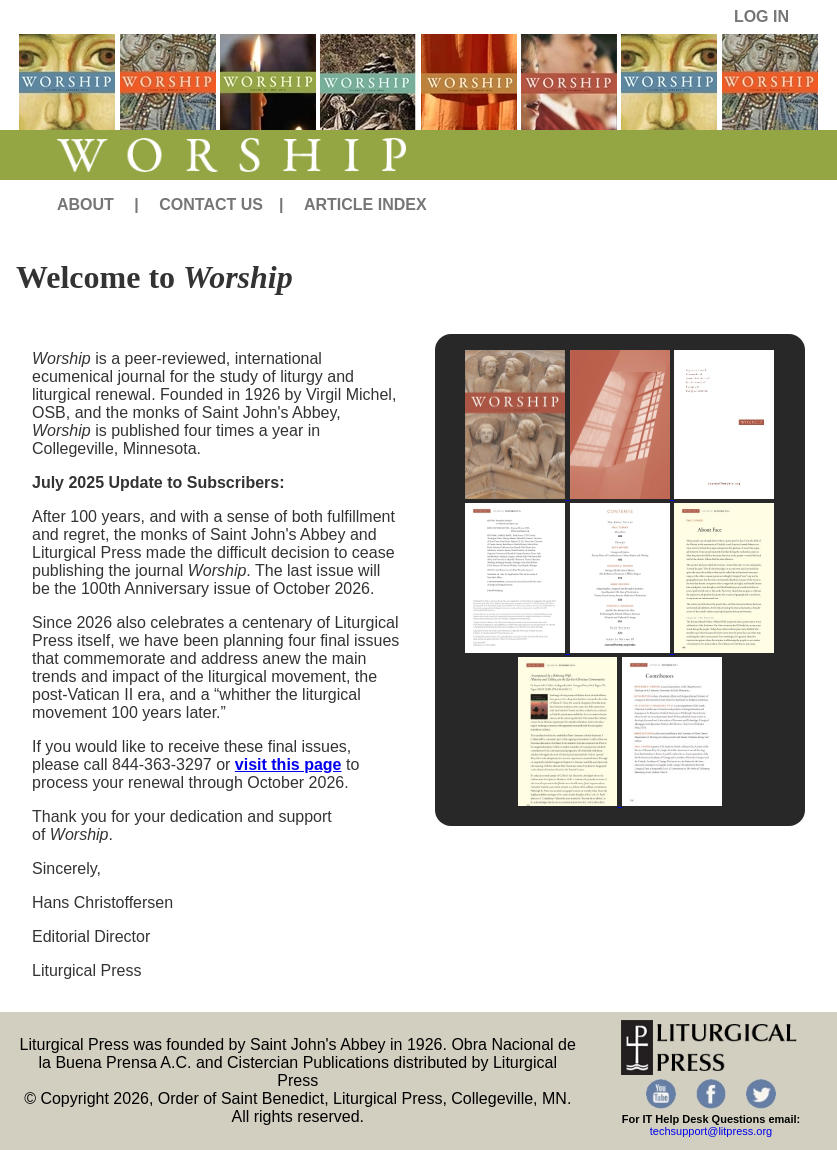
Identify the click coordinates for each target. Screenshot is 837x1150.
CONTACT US (211, 204)
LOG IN (761, 16)
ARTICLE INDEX (365, 204)
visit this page (288, 764)
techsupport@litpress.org (711, 1131)
